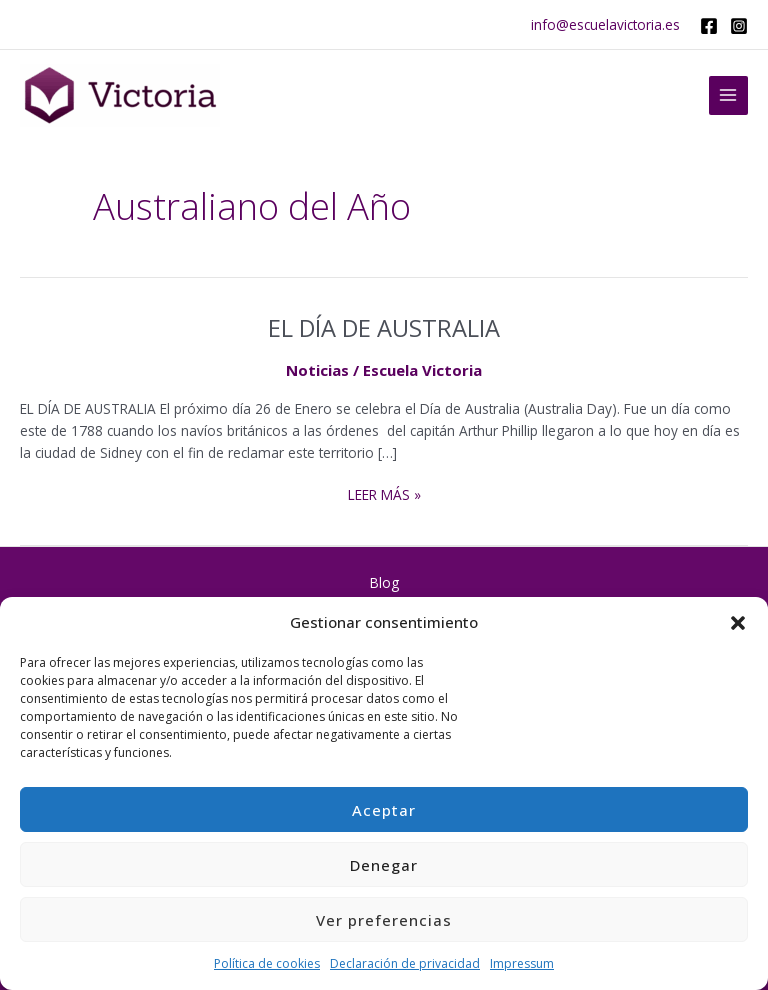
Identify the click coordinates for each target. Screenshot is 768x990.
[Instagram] (739, 26)
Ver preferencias (384, 920)
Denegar (384, 865)
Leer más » (384, 495)
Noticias (317, 370)
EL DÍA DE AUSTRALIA (384, 328)
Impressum (522, 963)
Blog (384, 582)
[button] (738, 623)
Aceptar (384, 810)
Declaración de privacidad (405, 963)
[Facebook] (709, 26)
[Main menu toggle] (728, 95)
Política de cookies (267, 963)
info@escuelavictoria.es (605, 24)
